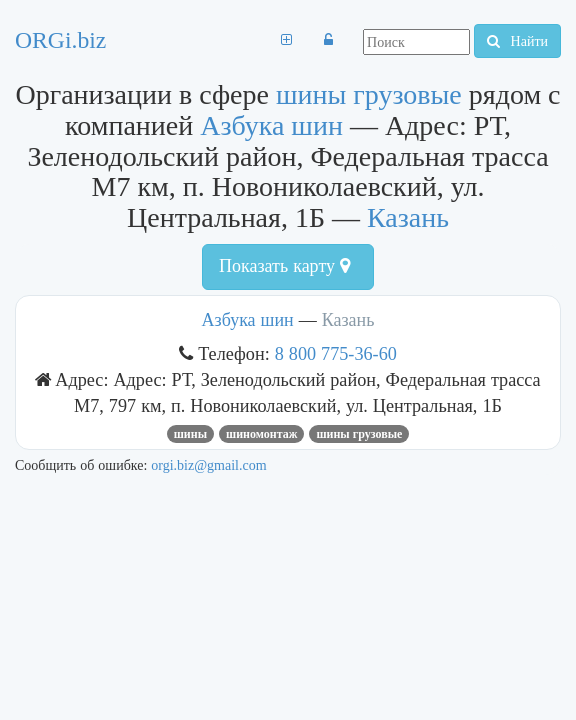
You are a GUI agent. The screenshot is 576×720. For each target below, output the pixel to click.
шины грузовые (369, 94)
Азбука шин (271, 125)
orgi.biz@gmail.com (208, 465)
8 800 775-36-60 (336, 353)
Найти (517, 41)
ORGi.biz (60, 40)
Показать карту (284, 266)
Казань (408, 217)
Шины (190, 434)
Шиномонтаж (261, 434)
